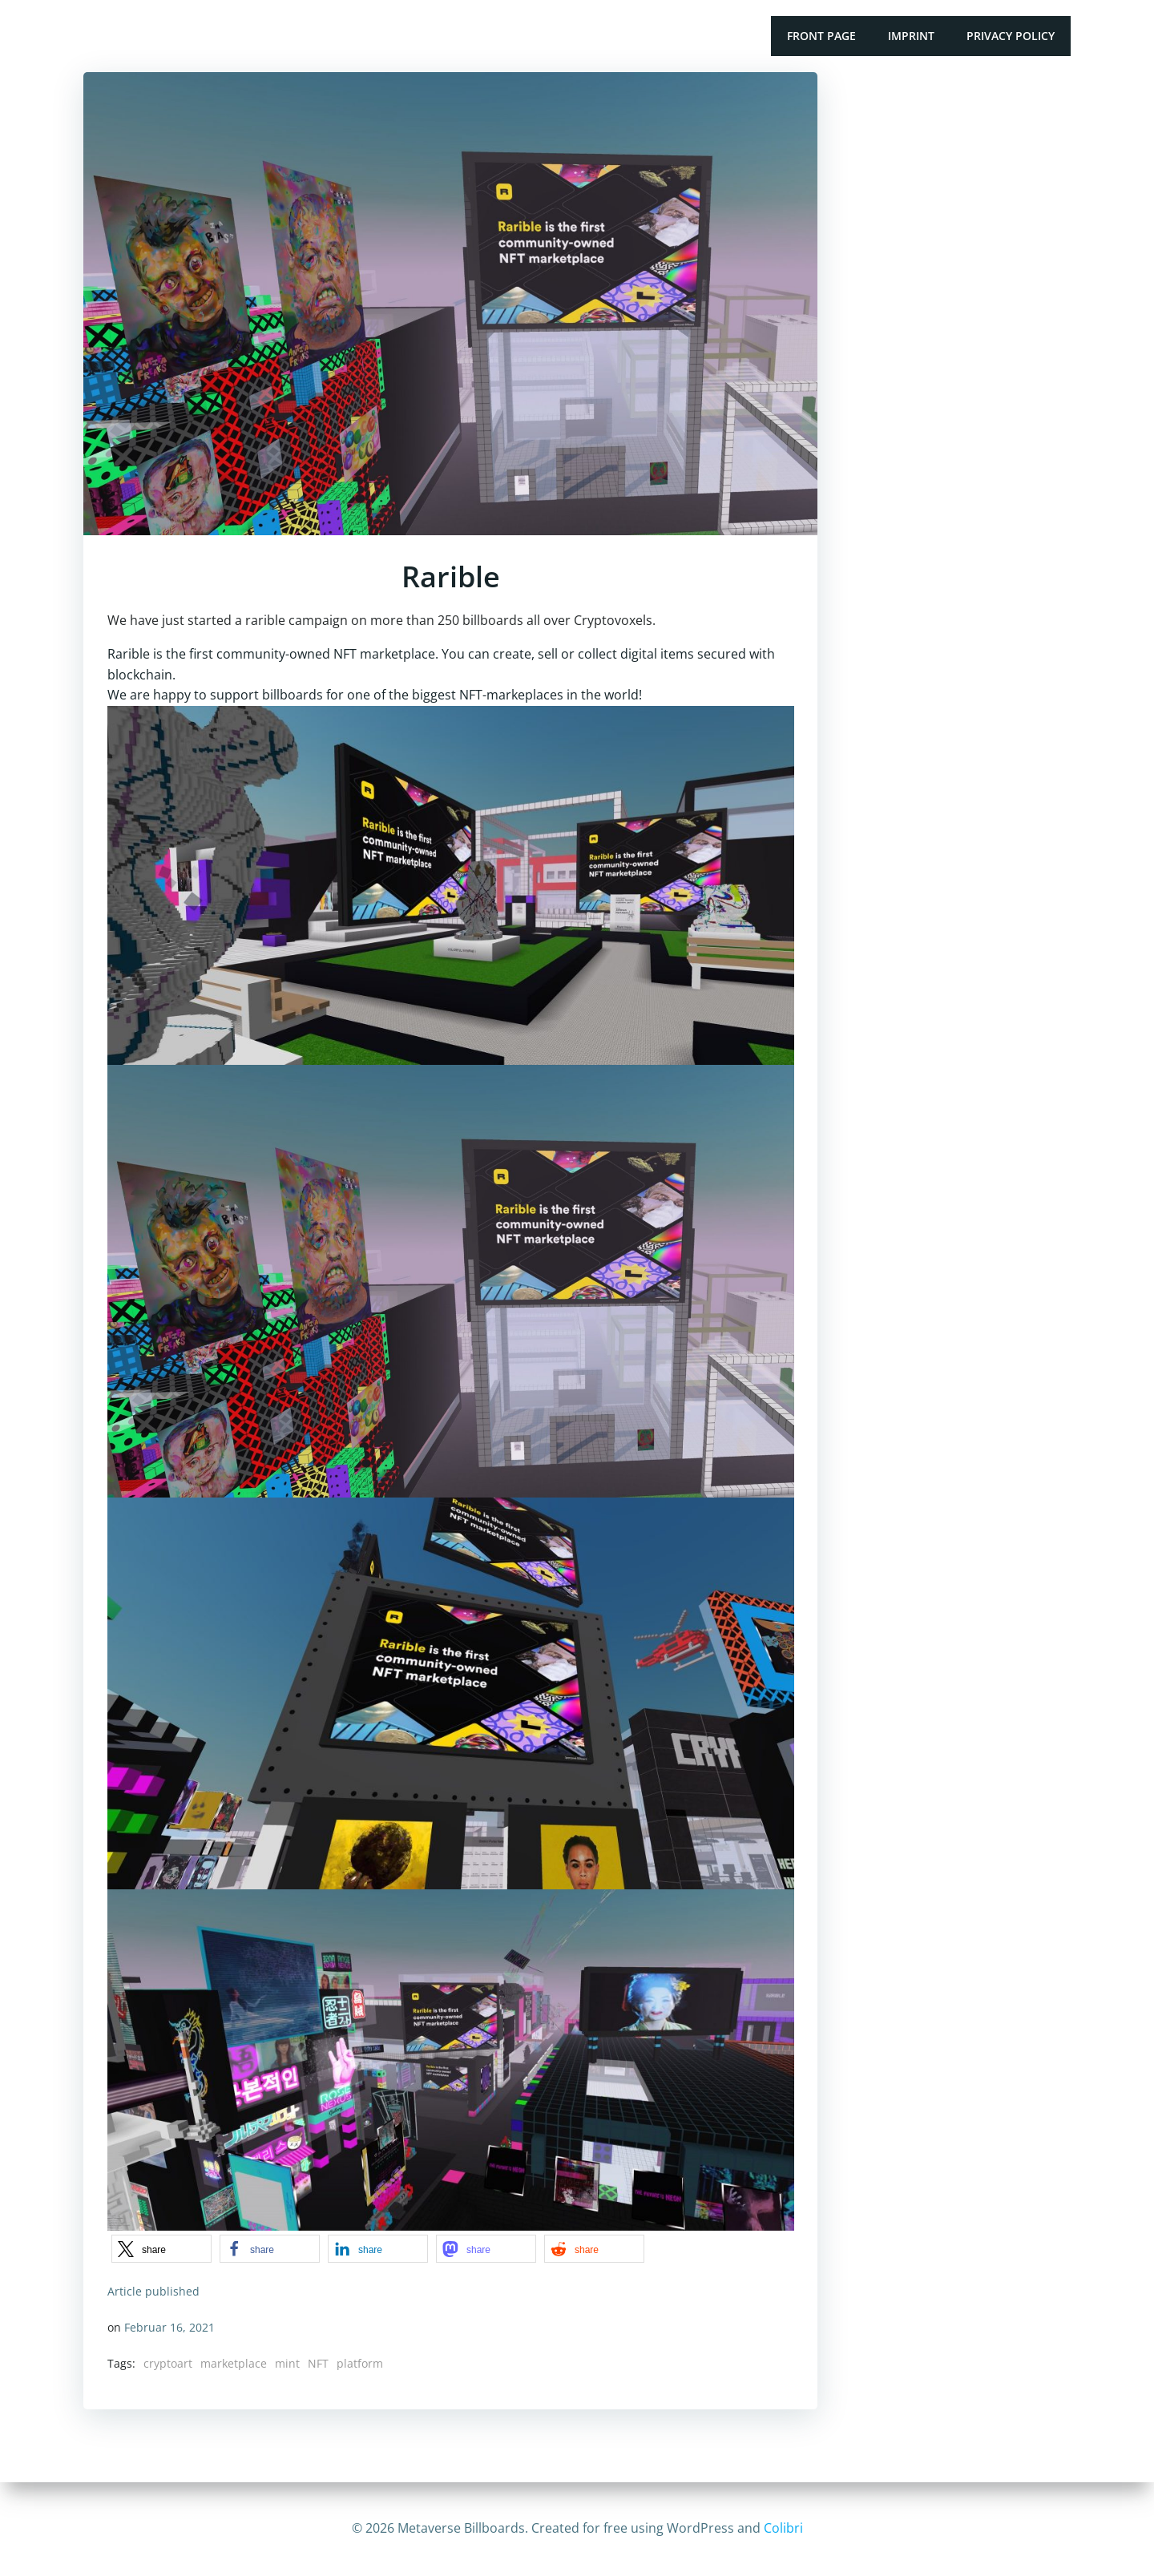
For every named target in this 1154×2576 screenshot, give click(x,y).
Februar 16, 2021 (169, 2326)
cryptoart (167, 2363)
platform (360, 2363)
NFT (318, 2363)
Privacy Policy (1010, 36)
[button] (161, 2249)
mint (287, 2363)
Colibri (783, 2528)
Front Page (821, 36)
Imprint (911, 36)
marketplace (233, 2363)
